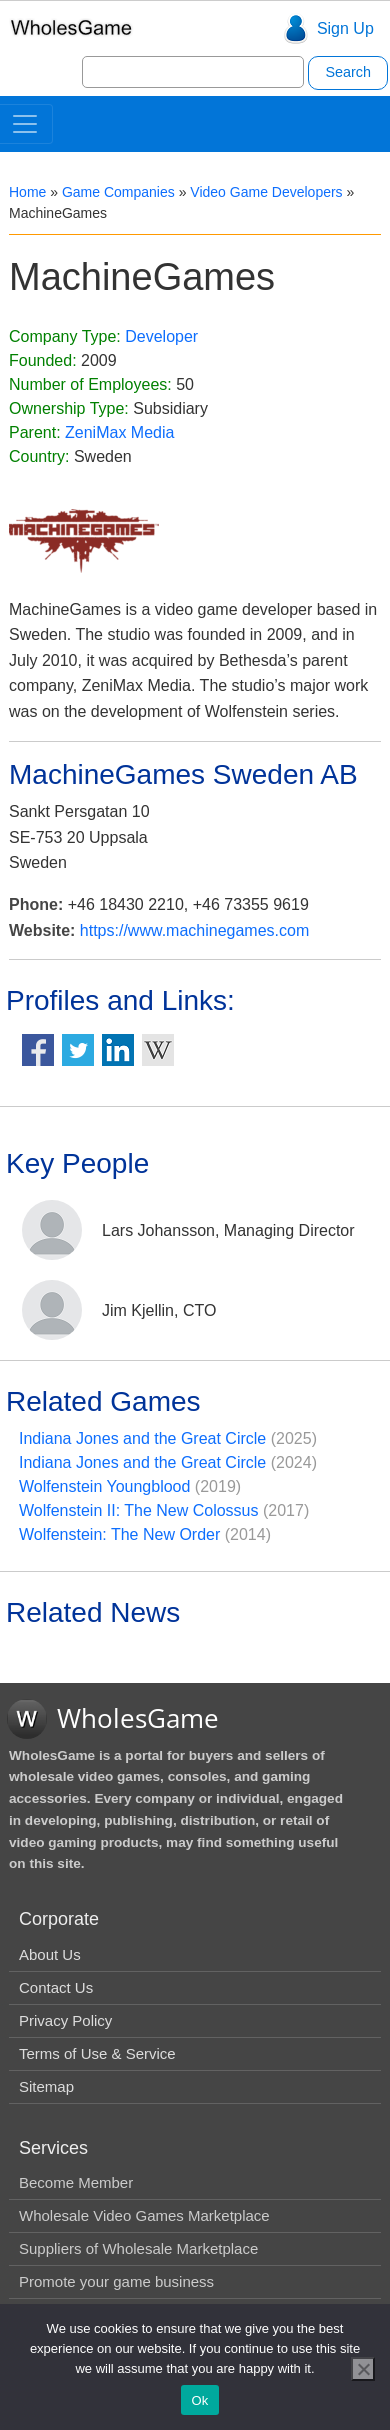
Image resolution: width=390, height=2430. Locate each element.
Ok (199, 2400)
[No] (363, 2369)
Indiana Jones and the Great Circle (142, 1438)
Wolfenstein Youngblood (104, 1486)
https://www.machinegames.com (194, 930)
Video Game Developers (266, 192)
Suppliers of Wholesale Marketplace (138, 2248)
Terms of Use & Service (97, 2053)
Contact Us (56, 1987)
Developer (161, 336)
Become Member (76, 2182)
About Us (50, 1954)
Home (27, 192)
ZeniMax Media (119, 432)
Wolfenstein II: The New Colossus (139, 1510)
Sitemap (46, 2086)
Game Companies (118, 192)
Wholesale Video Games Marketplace (144, 2215)
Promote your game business (116, 2281)
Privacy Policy (65, 2020)
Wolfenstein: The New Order (119, 1534)
